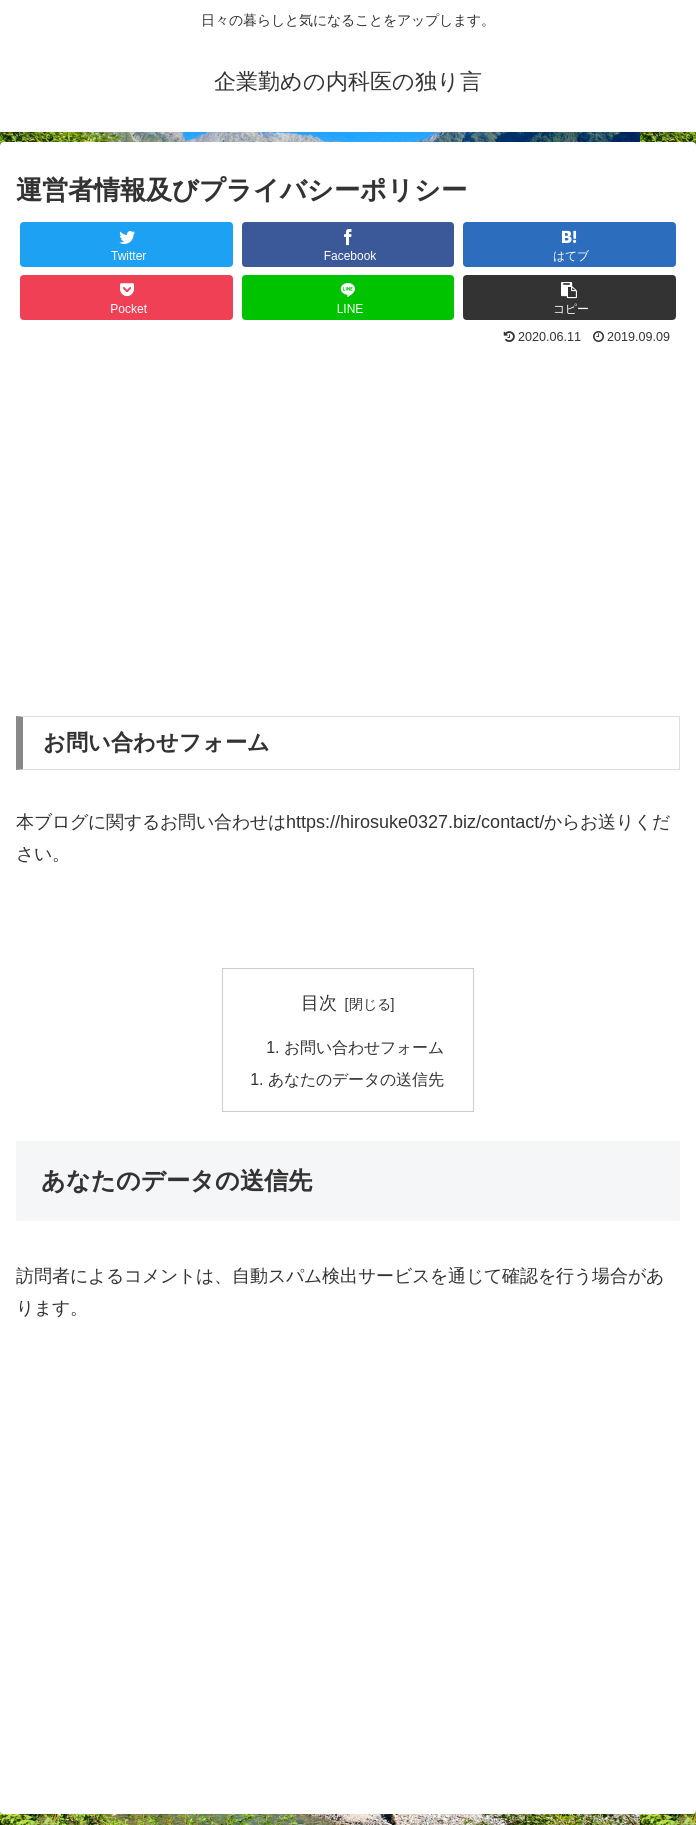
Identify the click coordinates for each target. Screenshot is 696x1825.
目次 (319, 1003)
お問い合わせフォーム (364, 1048)
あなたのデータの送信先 (356, 1080)
